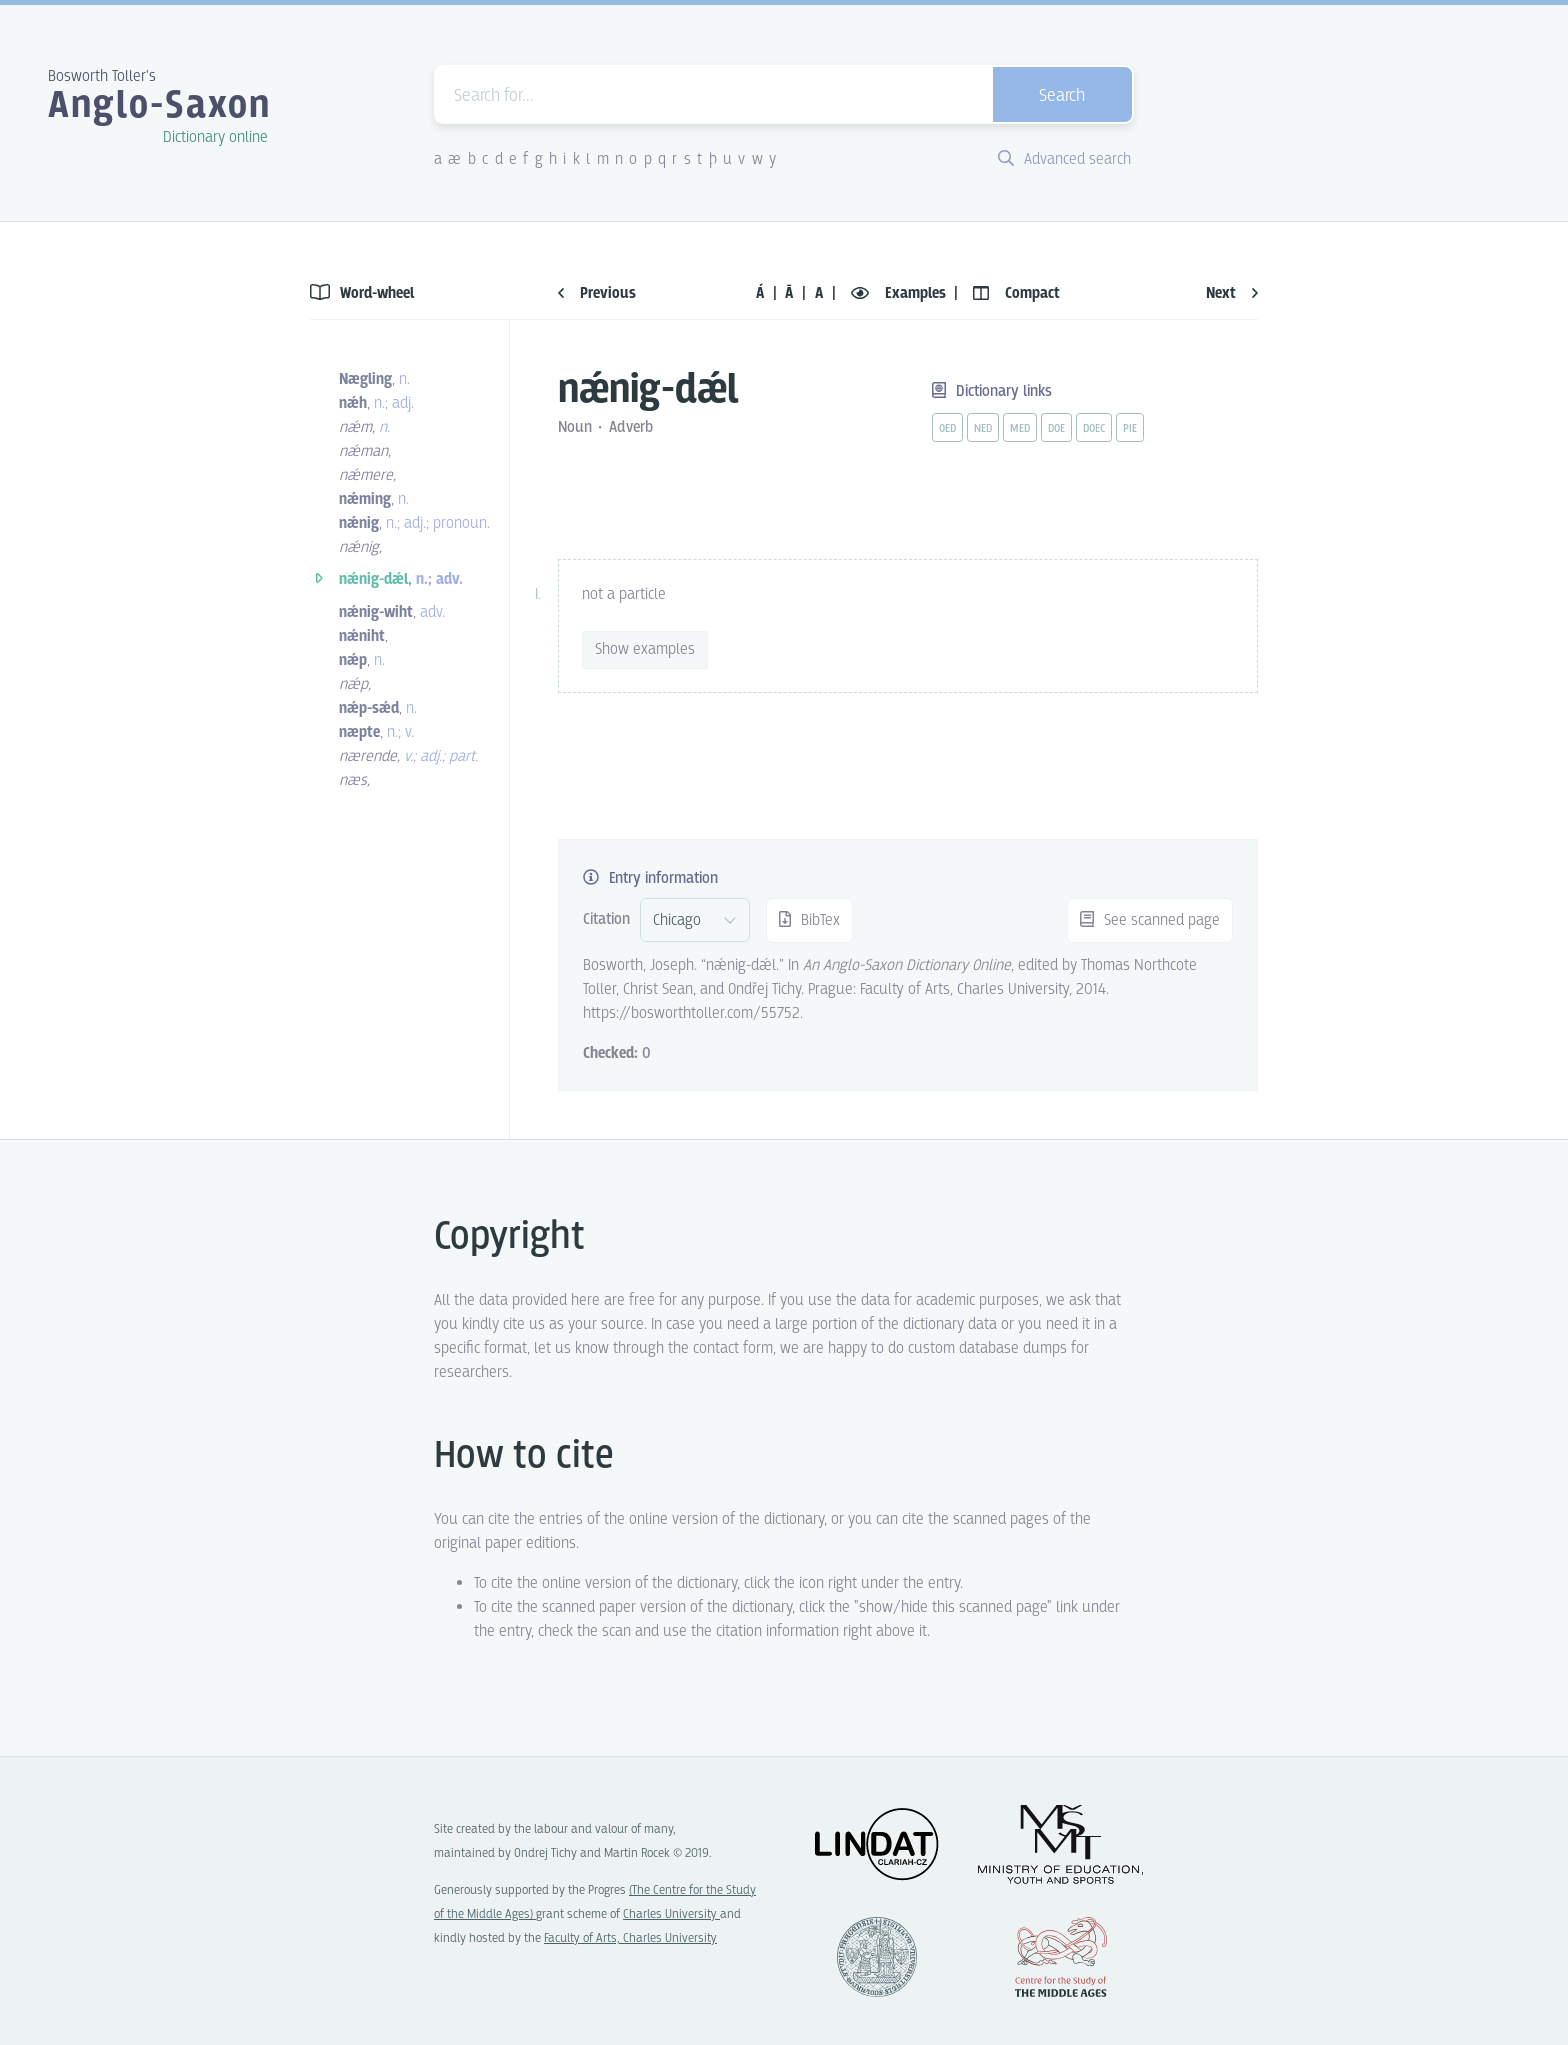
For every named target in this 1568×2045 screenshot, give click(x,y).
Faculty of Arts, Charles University (630, 1938)
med (1020, 429)
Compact (1016, 293)
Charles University (671, 1914)
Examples (900, 293)
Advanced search (1064, 159)
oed (947, 429)
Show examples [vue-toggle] (645, 649)
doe (1056, 429)
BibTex (809, 920)
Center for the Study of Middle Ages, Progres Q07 (1061, 1957)
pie (1130, 429)
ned (983, 429)
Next (1232, 293)
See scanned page (1150, 920)
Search (1062, 96)
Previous (597, 293)
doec (1094, 429)
